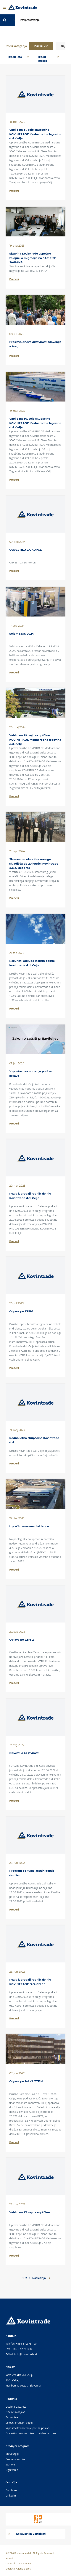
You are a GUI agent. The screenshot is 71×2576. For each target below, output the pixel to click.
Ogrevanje (12, 2470)
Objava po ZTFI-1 (21, 1311)
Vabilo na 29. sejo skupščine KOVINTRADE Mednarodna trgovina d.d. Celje (35, 740)
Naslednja (39, 2278)
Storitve (10, 2464)
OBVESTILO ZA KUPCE (25, 549)
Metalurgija (12, 2453)
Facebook (11, 2490)
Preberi (14, 190)
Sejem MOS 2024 (21, 633)
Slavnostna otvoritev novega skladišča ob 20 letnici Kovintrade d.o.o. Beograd (33, 863)
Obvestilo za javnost (24, 1753)
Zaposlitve (12, 2417)
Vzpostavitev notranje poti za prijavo (27, 2428)
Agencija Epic (23, 2568)
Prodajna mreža (15, 2459)
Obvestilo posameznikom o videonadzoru (31, 2433)
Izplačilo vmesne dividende (29, 1526)
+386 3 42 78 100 (26, 2343)
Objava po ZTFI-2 (21, 1639)
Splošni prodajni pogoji (19, 2422)
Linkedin (11, 2495)
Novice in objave (15, 2412)
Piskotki (10, 2558)
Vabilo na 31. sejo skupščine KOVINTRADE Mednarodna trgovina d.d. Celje (35, 134)
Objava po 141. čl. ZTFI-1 (26, 2081)
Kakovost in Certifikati (31, 2534)
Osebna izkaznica (16, 2406)
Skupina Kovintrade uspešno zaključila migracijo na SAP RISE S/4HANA (32, 258)
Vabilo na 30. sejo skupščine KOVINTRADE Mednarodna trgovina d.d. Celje (35, 423)
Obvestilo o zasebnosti (18, 2563)
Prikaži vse (41, 46)
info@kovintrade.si (25, 2354)
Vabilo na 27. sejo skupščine (29, 2212)
